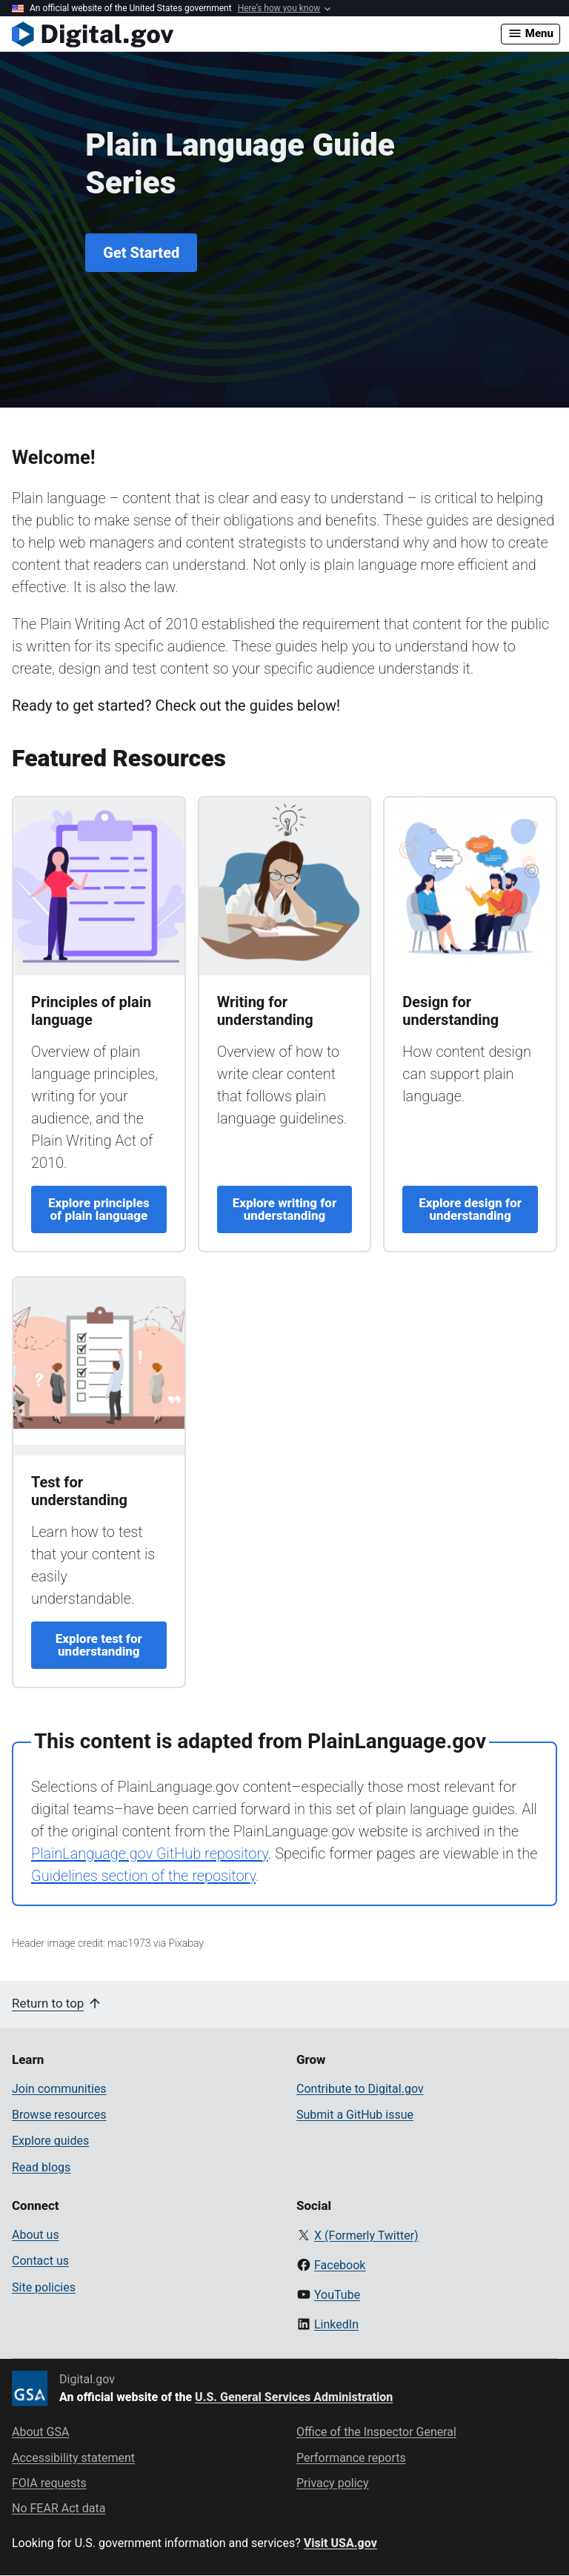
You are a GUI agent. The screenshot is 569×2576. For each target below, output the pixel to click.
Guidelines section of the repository (143, 1876)
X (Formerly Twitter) (366, 2235)
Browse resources (59, 2115)
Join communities (59, 2089)
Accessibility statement (73, 2458)
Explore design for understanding (470, 1209)
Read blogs (41, 2167)
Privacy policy (332, 2483)
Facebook (339, 2265)
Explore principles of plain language (99, 1209)
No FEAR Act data (58, 2508)
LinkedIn (336, 2324)
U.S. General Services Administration (294, 2397)
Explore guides (50, 2141)
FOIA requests (49, 2483)
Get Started (141, 253)
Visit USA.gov (340, 2543)
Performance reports (351, 2458)
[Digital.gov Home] (256, 34)
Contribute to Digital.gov (360, 2089)
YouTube (337, 2295)
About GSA (40, 2432)
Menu (530, 33)
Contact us (40, 2261)
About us (35, 2235)
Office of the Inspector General (376, 2432)
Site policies (44, 2287)
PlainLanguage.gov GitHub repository (149, 1853)
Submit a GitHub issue (354, 2115)
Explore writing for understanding (284, 1209)
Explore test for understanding (99, 1645)
